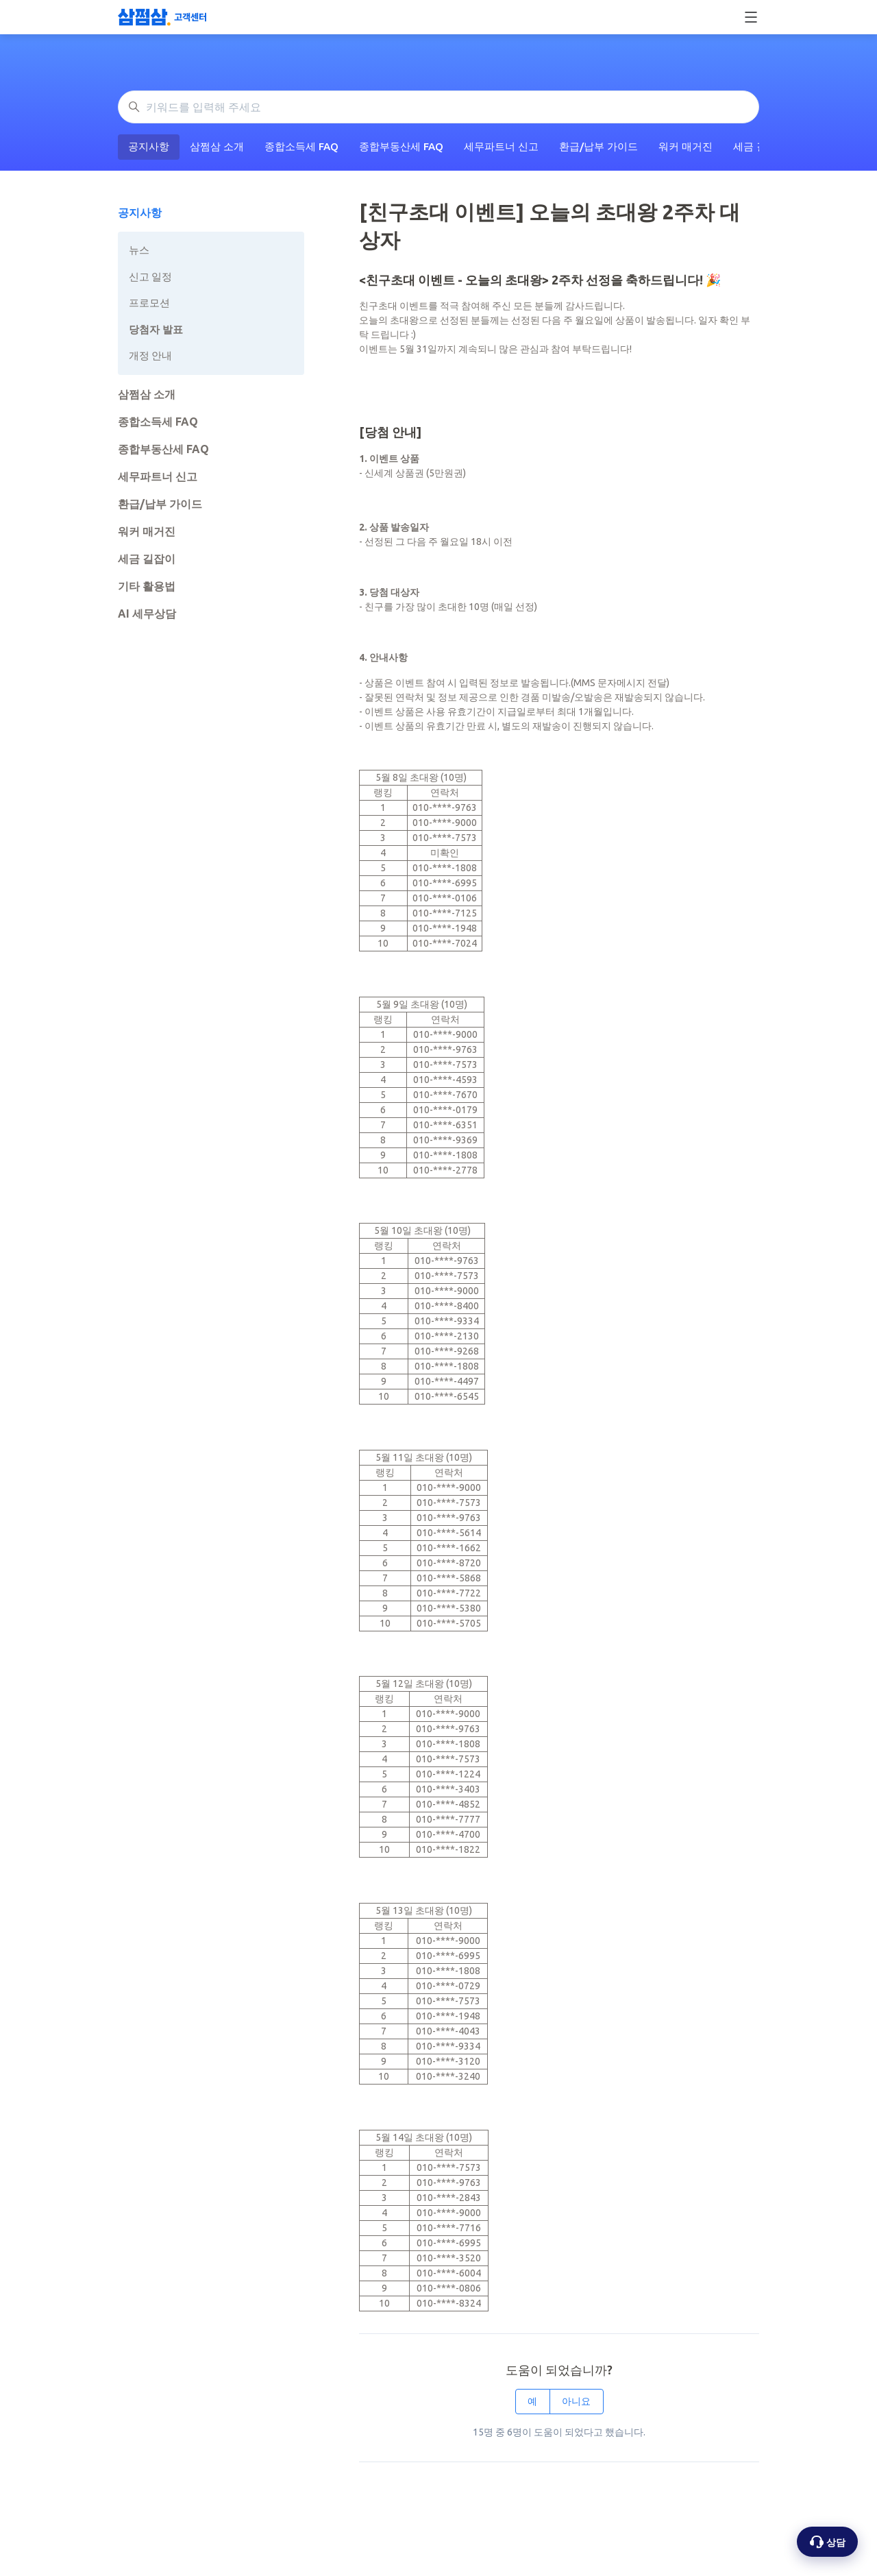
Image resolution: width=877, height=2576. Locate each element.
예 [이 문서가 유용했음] (532, 2401)
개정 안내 (150, 355)
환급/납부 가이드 (598, 146)
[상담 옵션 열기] (827, 2542)
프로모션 (149, 302)
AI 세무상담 (147, 613)
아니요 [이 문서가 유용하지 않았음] (576, 2401)
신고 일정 (150, 276)
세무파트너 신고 (501, 146)
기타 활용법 (146, 586)
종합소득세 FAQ (301, 146)
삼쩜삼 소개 (217, 146)
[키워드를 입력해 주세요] (438, 106)
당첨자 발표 (156, 329)
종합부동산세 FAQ (401, 146)
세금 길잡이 (146, 558)
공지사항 (148, 146)
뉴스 (139, 250)
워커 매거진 (685, 146)
